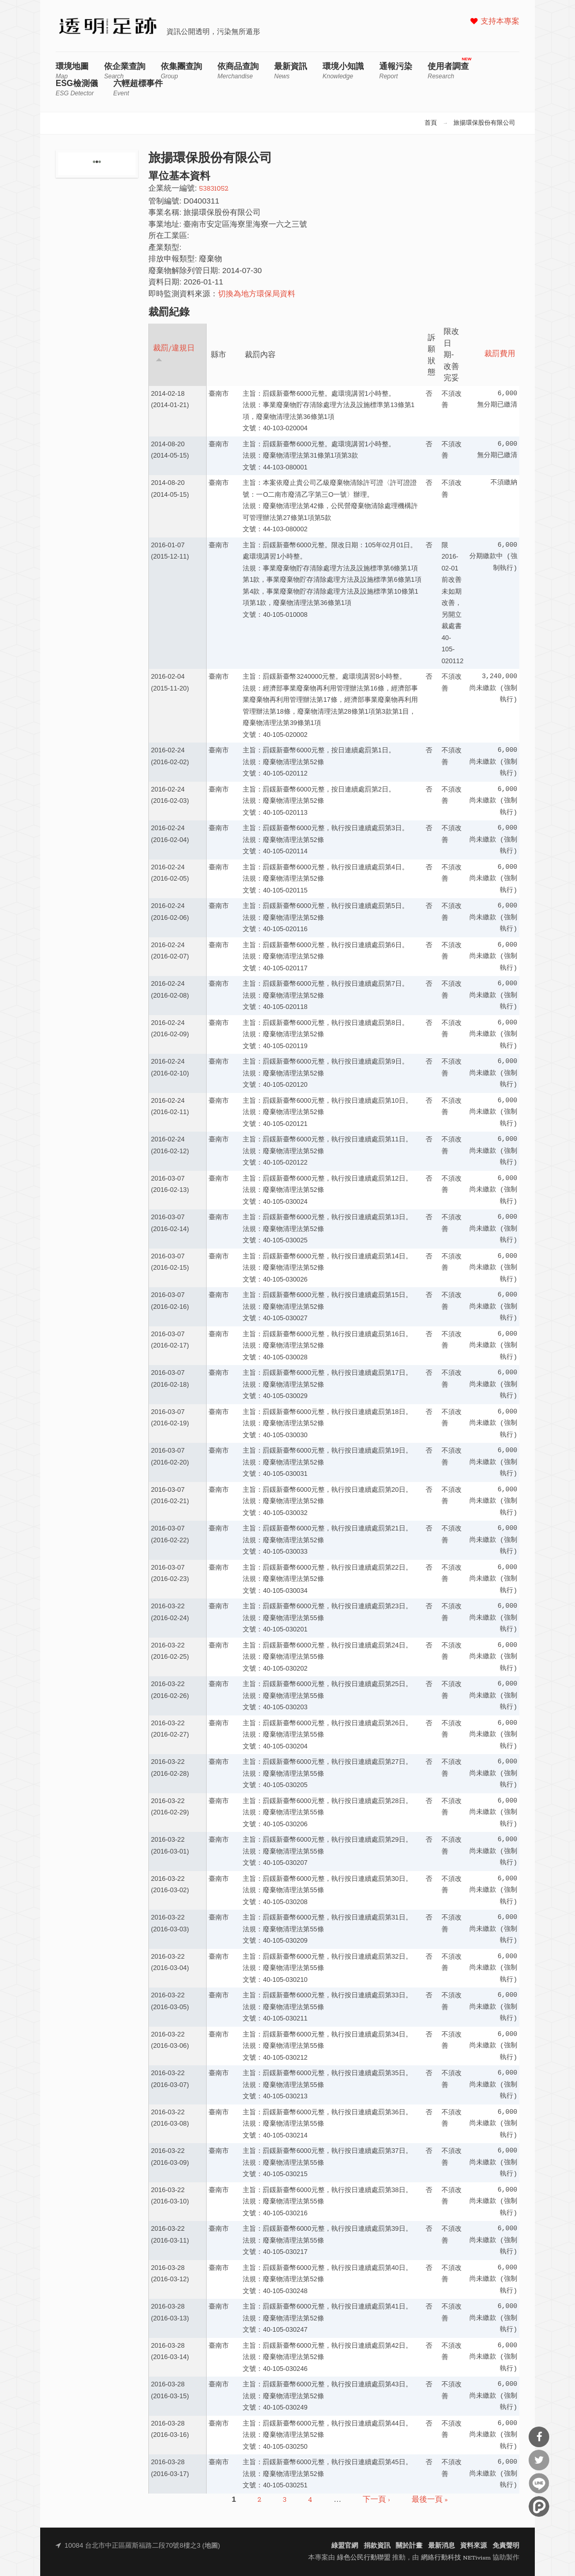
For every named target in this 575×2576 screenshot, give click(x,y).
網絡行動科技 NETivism (456, 2558)
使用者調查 (448, 70)
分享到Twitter (539, 2460)
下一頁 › (376, 2500)
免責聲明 (506, 2546)
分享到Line (539, 2483)
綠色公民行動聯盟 (364, 2558)
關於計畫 (409, 2546)
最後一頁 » (430, 2500)
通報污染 (395, 70)
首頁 (431, 123)
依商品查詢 (238, 70)
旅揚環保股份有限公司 (484, 123)
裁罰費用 (499, 354)
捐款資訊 (377, 2546)
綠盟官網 (344, 2546)
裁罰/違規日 (174, 353)
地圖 (211, 2546)
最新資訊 (290, 70)
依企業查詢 (124, 70)
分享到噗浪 (539, 2506)
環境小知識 (343, 70)
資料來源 (473, 2546)
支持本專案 (500, 22)
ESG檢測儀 (77, 87)
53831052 (213, 188)
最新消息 (441, 2546)
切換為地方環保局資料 (256, 294)
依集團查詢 (181, 70)
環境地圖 (72, 70)
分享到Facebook (539, 2437)
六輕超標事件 (138, 87)
